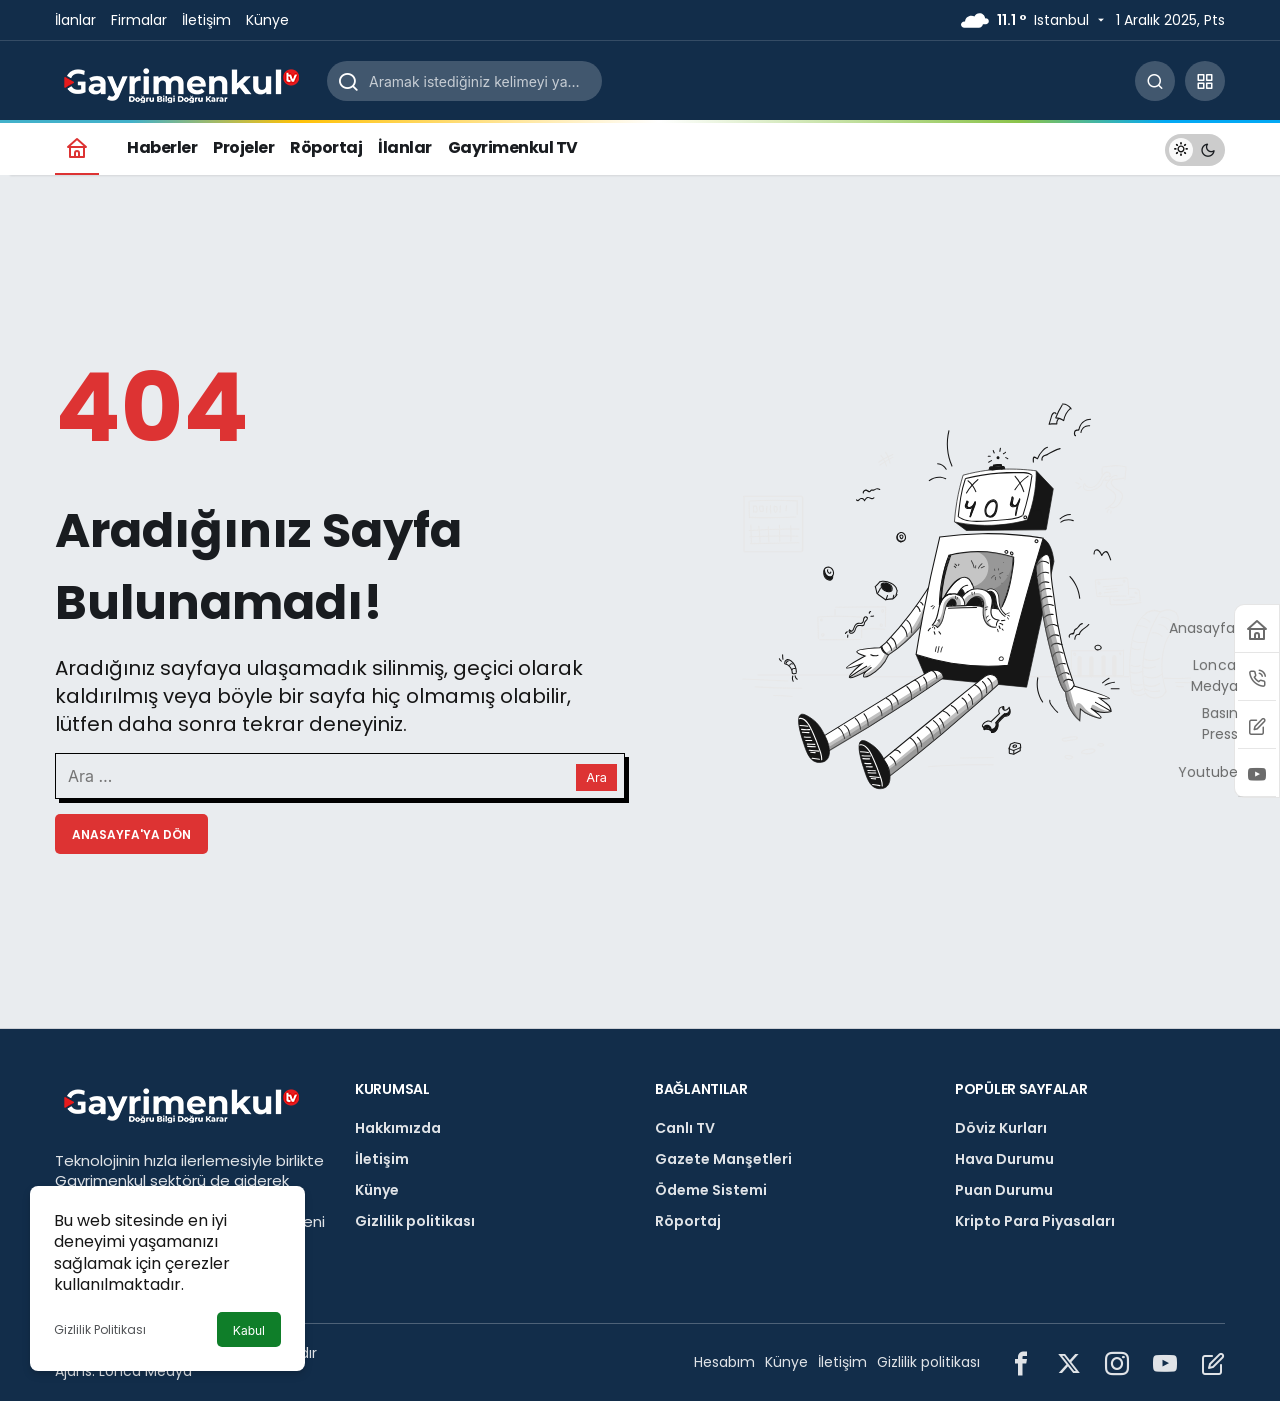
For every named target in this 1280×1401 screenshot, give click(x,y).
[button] (1205, 81)
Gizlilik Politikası (100, 1329)
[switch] (1195, 147)
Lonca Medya (145, 1371)
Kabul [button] (249, 1330)
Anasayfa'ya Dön (131, 834)
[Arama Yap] (1155, 81)
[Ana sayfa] (77, 147)
